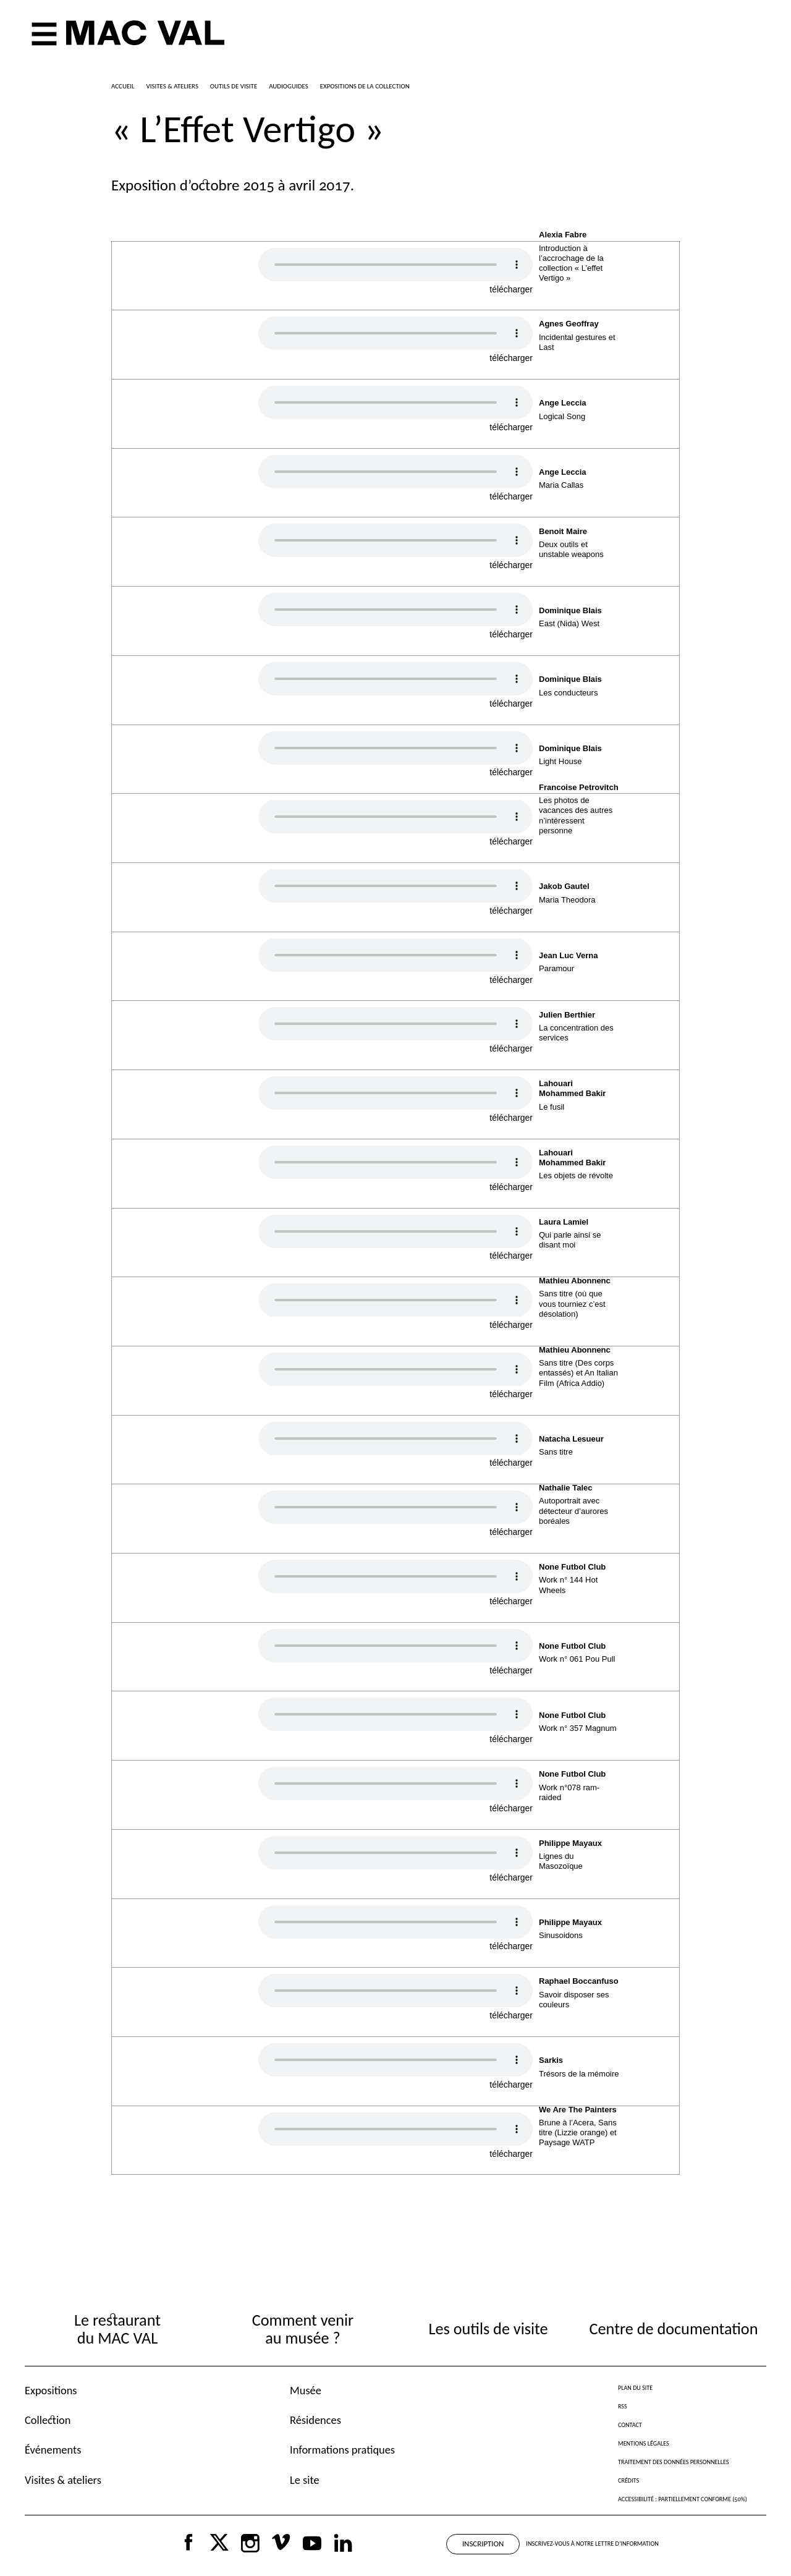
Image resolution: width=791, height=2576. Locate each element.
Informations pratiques (342, 2449)
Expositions (51, 2390)
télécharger (511, 289)
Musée (305, 2390)
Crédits (628, 2480)
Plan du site (635, 2388)
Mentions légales (643, 2443)
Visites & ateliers (63, 2480)
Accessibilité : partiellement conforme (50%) (682, 2499)
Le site (304, 2480)
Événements (53, 2449)
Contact (630, 2425)
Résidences (315, 2420)
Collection (47, 2420)
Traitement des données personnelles (673, 2462)
